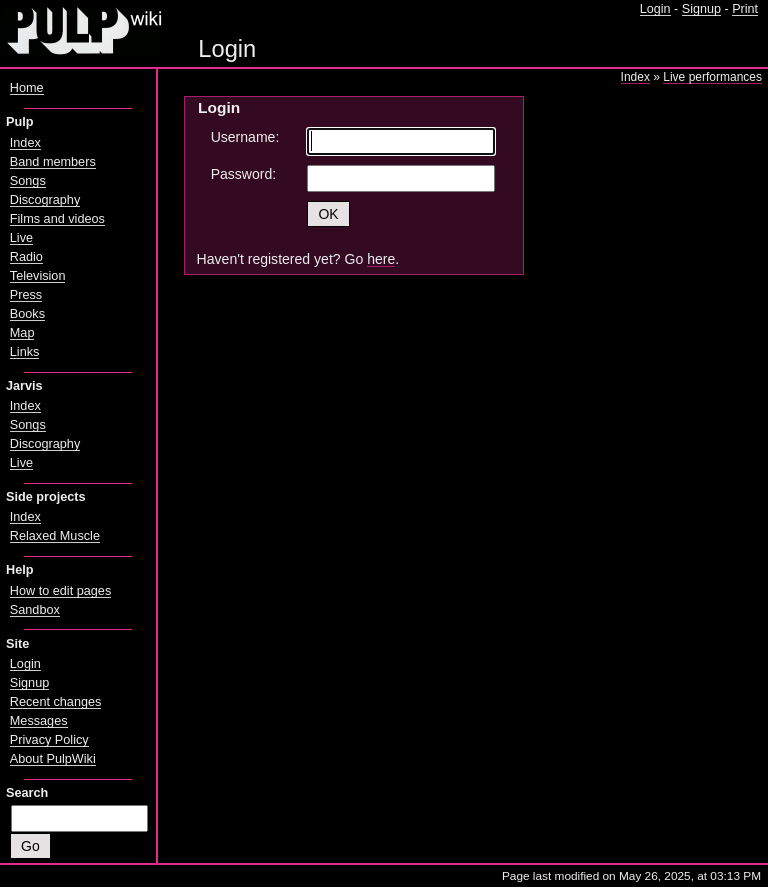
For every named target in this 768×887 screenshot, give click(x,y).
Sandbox (35, 610)
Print (745, 9)
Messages (39, 721)
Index (635, 77)
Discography (45, 200)
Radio (26, 257)
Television (38, 276)
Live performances (712, 77)
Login (655, 9)
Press (26, 295)
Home (27, 88)
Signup (701, 9)
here (381, 259)
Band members (53, 162)
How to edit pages (60, 591)
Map (22, 333)
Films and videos (57, 219)
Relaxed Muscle (55, 536)
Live (21, 238)
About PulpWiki (53, 759)
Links (25, 352)
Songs (28, 181)
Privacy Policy (49, 740)
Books (27, 314)
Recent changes (56, 702)
